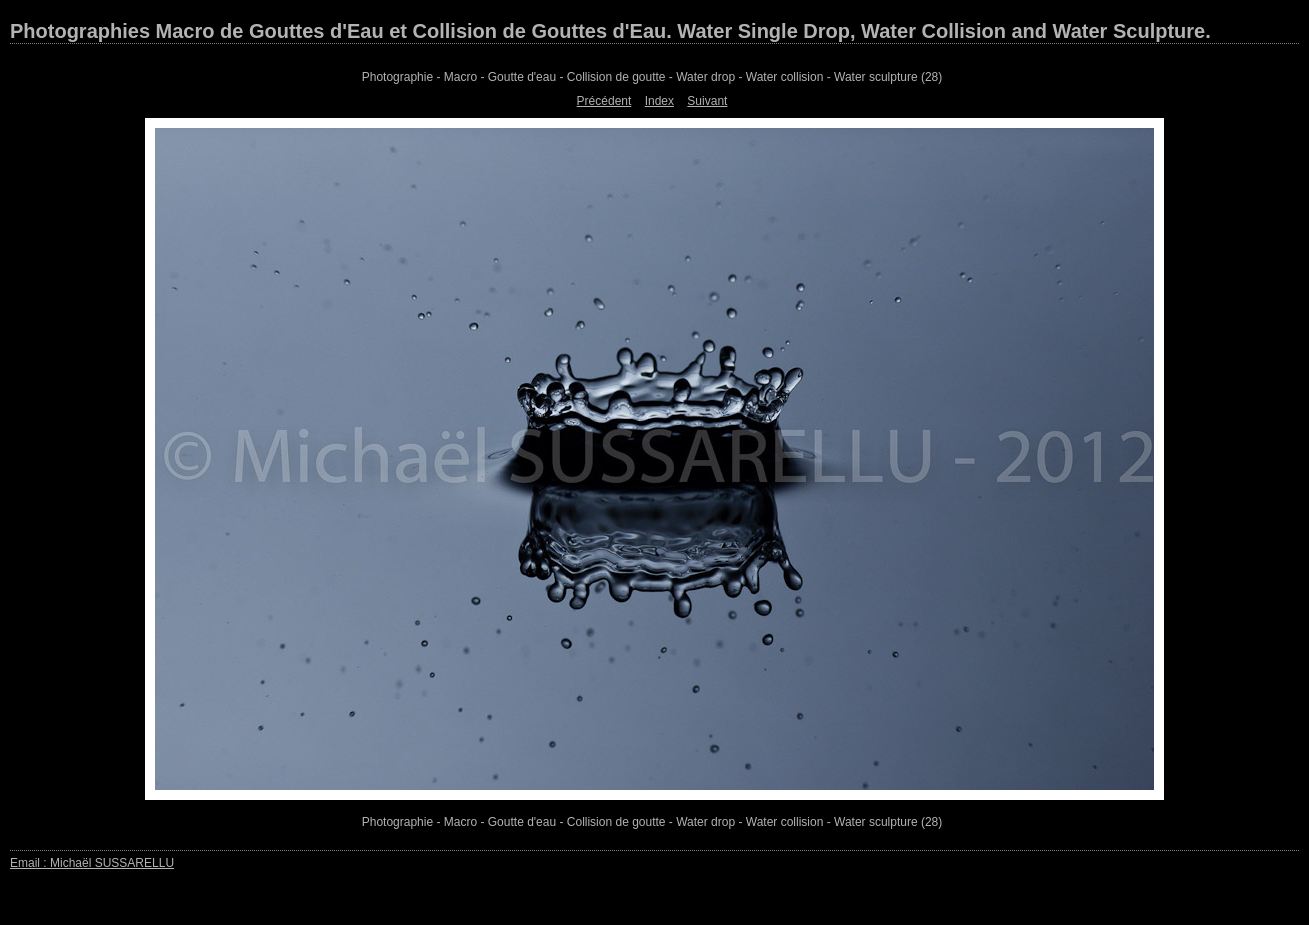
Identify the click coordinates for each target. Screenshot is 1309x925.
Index (659, 101)
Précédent (604, 101)
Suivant (707, 101)
